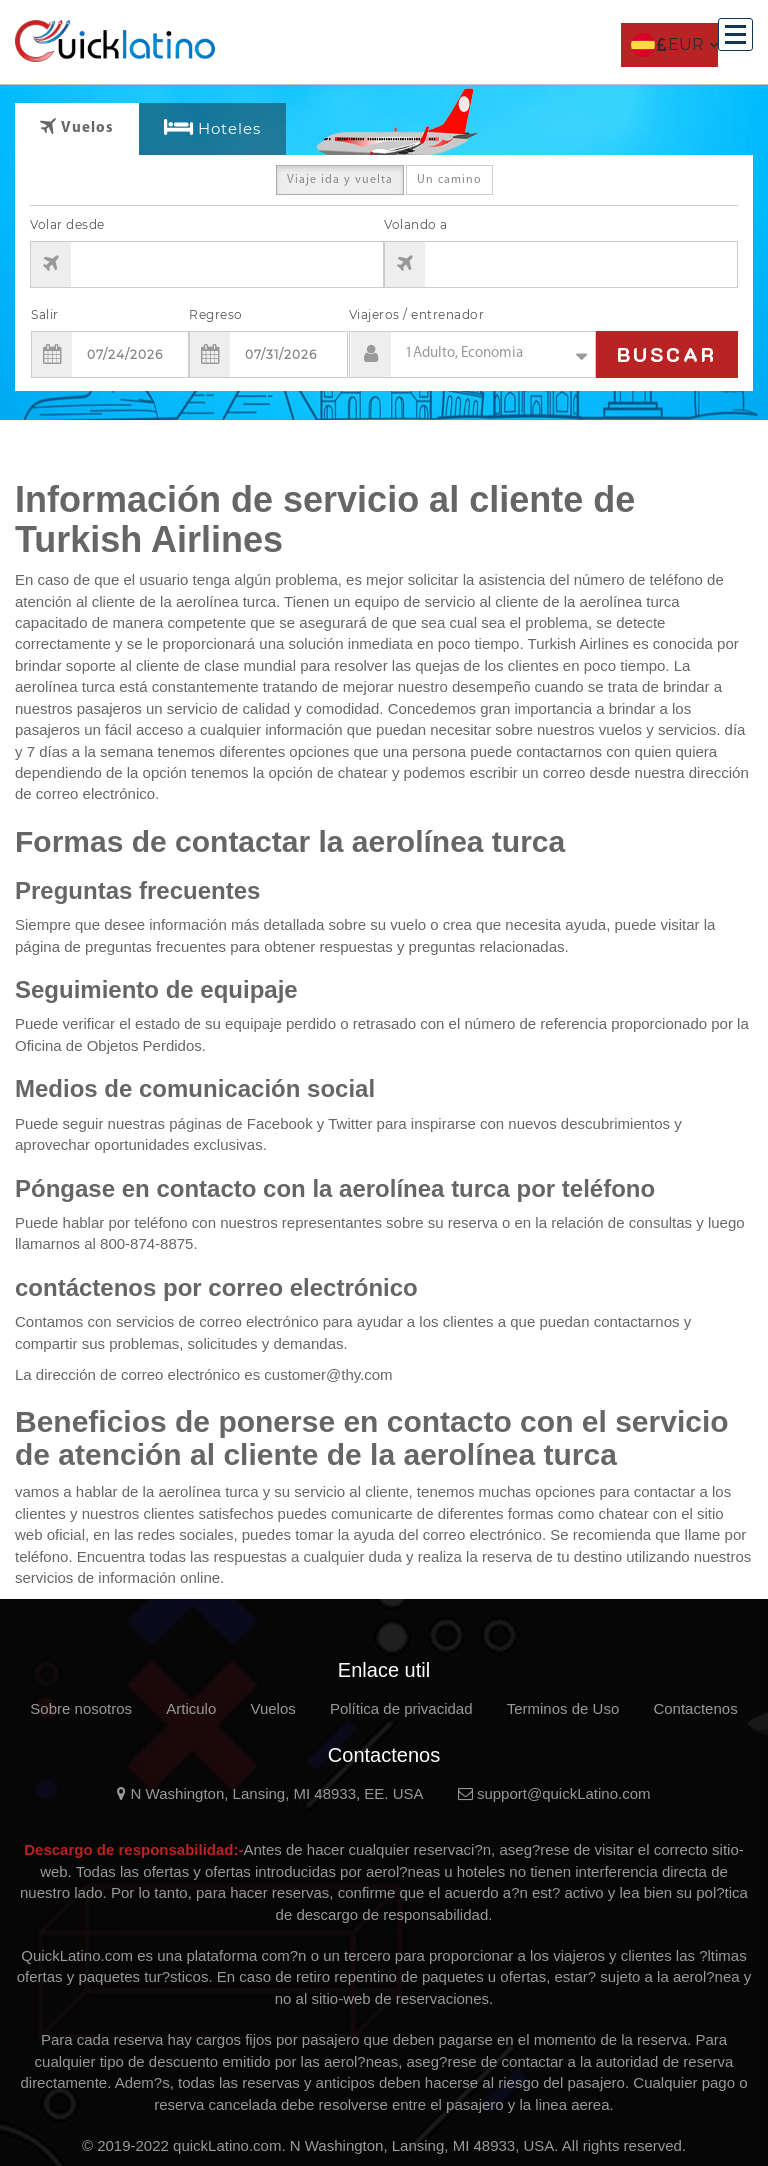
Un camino (449, 184)
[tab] (212, 129)
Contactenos (695, 1708)
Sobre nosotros (81, 1708)
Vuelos (272, 1708)
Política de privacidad (401, 1708)
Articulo (191, 1708)
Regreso (216, 314)
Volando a (416, 224)
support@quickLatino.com (554, 1793)
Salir (45, 314)
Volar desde (67, 224)
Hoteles (229, 128)
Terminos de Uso (563, 1708)
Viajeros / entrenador (417, 314)
